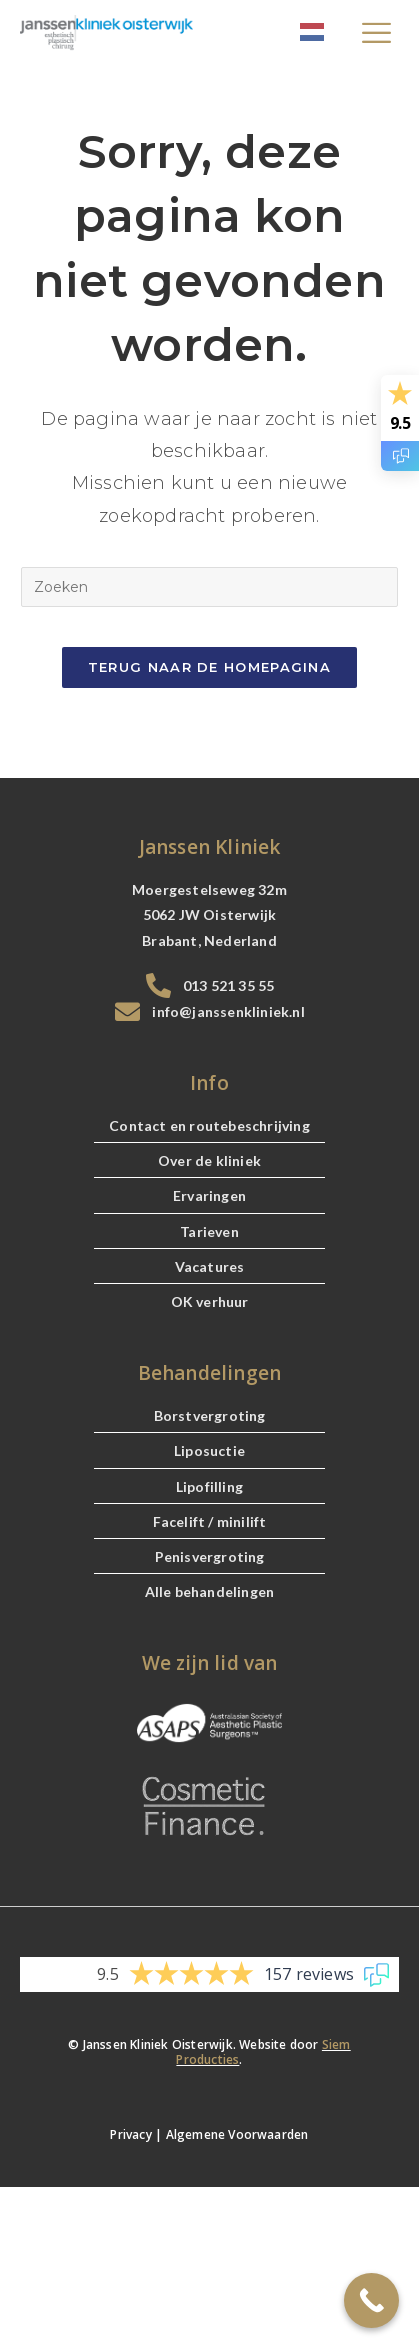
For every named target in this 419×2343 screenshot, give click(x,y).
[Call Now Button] (371, 2300)
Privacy (130, 2134)
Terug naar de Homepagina (209, 667)
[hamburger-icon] (376, 35)
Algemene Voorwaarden (237, 2134)
